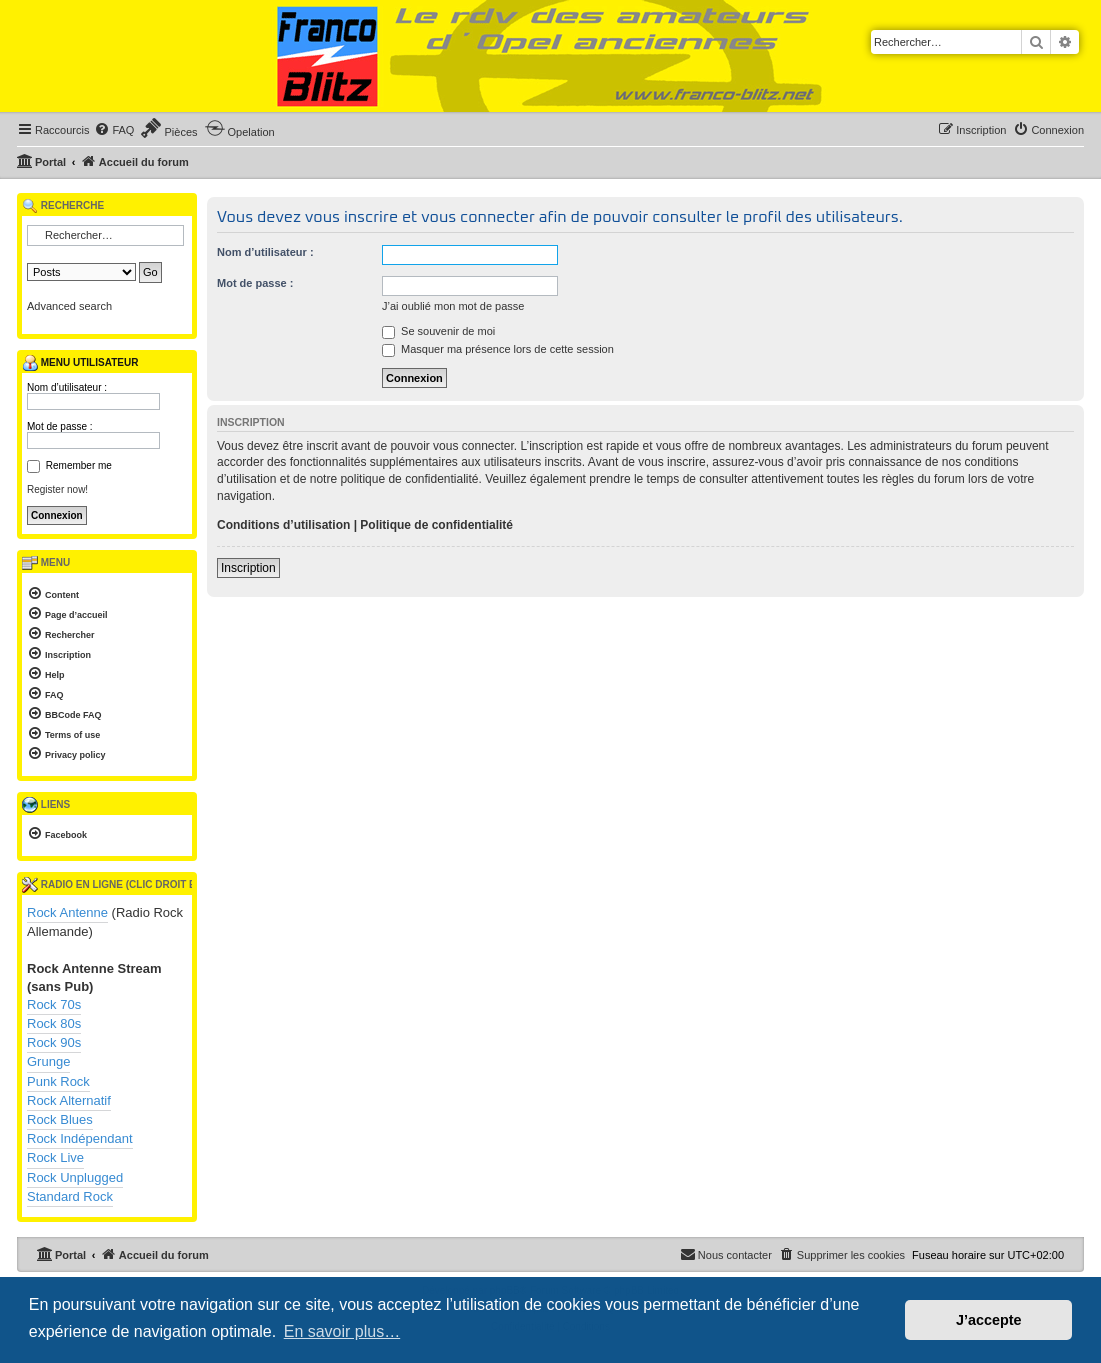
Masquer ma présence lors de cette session (498, 349)
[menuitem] (114, 130)
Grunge (48, 1061)
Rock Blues (60, 1119)
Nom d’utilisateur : (265, 252)
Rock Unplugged (75, 1177)
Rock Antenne (67, 912)
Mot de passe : (255, 283)
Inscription (248, 568)
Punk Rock (58, 1081)
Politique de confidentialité (436, 525)
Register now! (57, 489)
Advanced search (69, 306)
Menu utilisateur (80, 363)
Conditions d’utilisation (283, 525)
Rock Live (55, 1157)
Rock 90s (54, 1042)
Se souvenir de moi (438, 331)
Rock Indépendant (80, 1138)
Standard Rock (70, 1196)
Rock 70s (54, 1004)
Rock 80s (54, 1023)
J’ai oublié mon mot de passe (453, 306)
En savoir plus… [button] (342, 1331)
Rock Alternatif (69, 1100)
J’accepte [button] (989, 1320)
